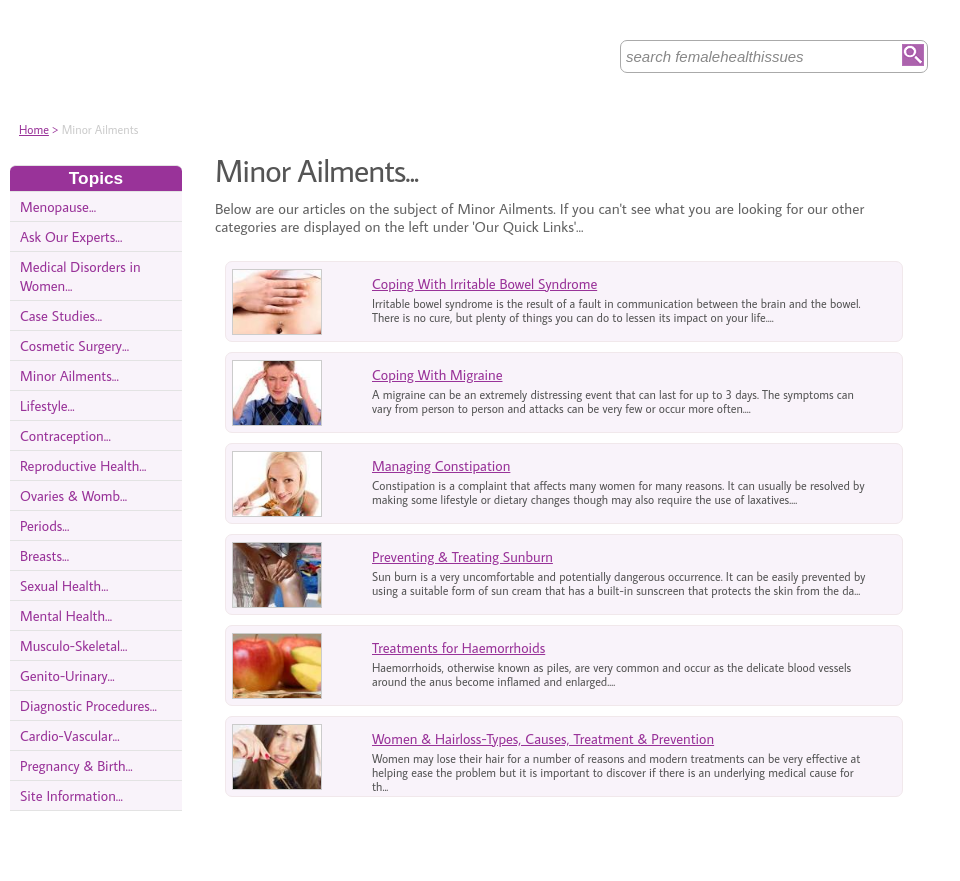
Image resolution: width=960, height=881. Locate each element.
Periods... (44, 525)
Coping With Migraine (437, 374)
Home (34, 129)
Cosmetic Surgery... (74, 345)
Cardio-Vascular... (70, 735)
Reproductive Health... (83, 465)
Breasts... (44, 555)
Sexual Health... (64, 585)
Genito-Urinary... (67, 675)
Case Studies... (61, 315)
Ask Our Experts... (71, 236)
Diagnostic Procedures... (88, 705)
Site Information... (71, 795)
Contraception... (65, 435)
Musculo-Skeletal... (73, 645)
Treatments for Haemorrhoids (458, 647)
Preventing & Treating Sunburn (462, 556)
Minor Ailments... (69, 375)
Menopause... (58, 206)
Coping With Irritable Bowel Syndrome (484, 283)
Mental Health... (66, 615)
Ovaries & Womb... (73, 495)
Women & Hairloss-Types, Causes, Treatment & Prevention (543, 738)
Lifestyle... (47, 405)
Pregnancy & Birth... (76, 765)
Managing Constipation (441, 465)
